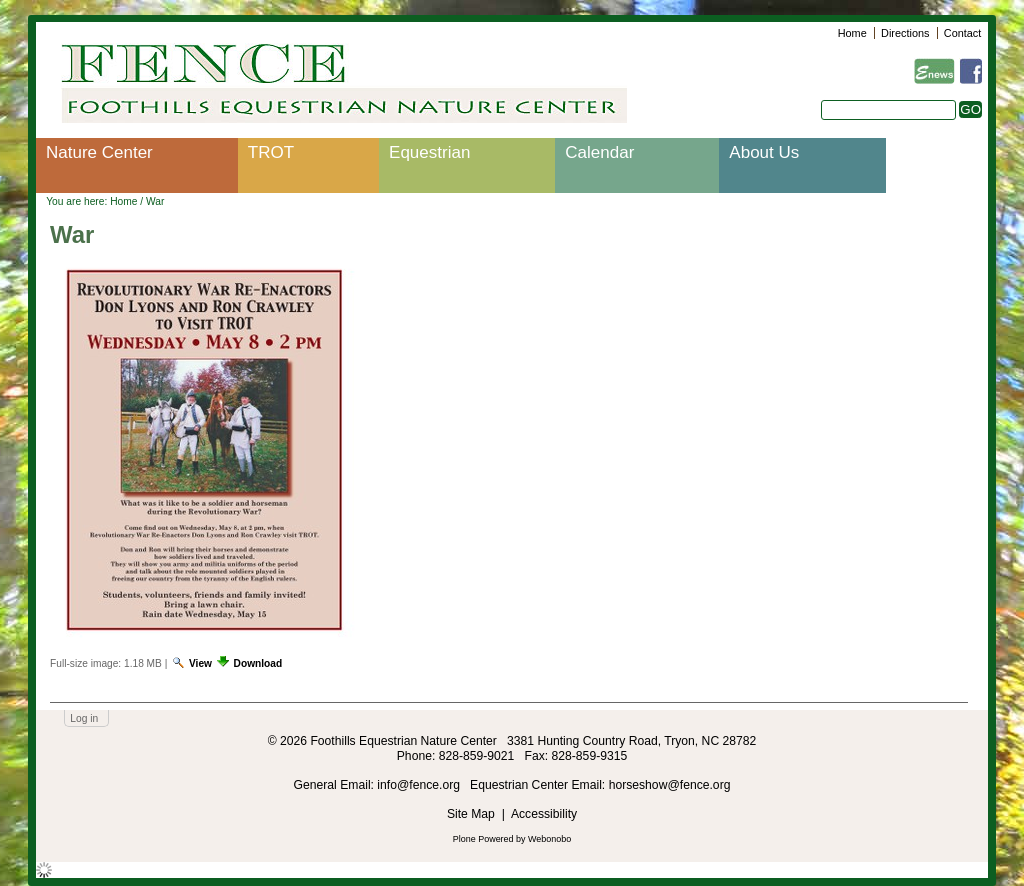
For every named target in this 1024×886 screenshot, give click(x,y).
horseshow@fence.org (670, 785)
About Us (764, 152)
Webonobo (549, 839)
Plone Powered (483, 839)
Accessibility (544, 814)
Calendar (599, 152)
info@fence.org (420, 785)
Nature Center (99, 152)
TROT (271, 152)
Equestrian (429, 152)
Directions (905, 33)
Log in (84, 718)
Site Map (471, 814)
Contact (962, 33)
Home (852, 33)
